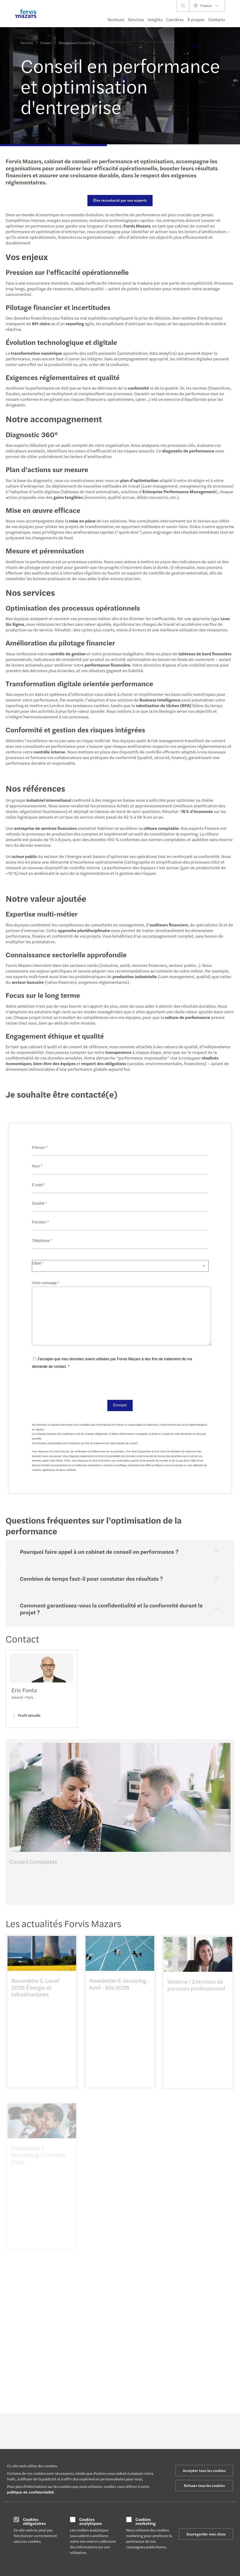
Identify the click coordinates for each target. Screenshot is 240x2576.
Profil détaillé (26, 1717)
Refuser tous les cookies (204, 2485)
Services (136, 19)
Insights (155, 19)
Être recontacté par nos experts (119, 200)
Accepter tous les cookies (204, 2470)
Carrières (175, 19)
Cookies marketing (145, 2521)
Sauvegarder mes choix (206, 2534)
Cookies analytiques (90, 2521)
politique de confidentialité (30, 2492)
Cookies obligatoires (34, 2521)
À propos (196, 19)
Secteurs (116, 19)
